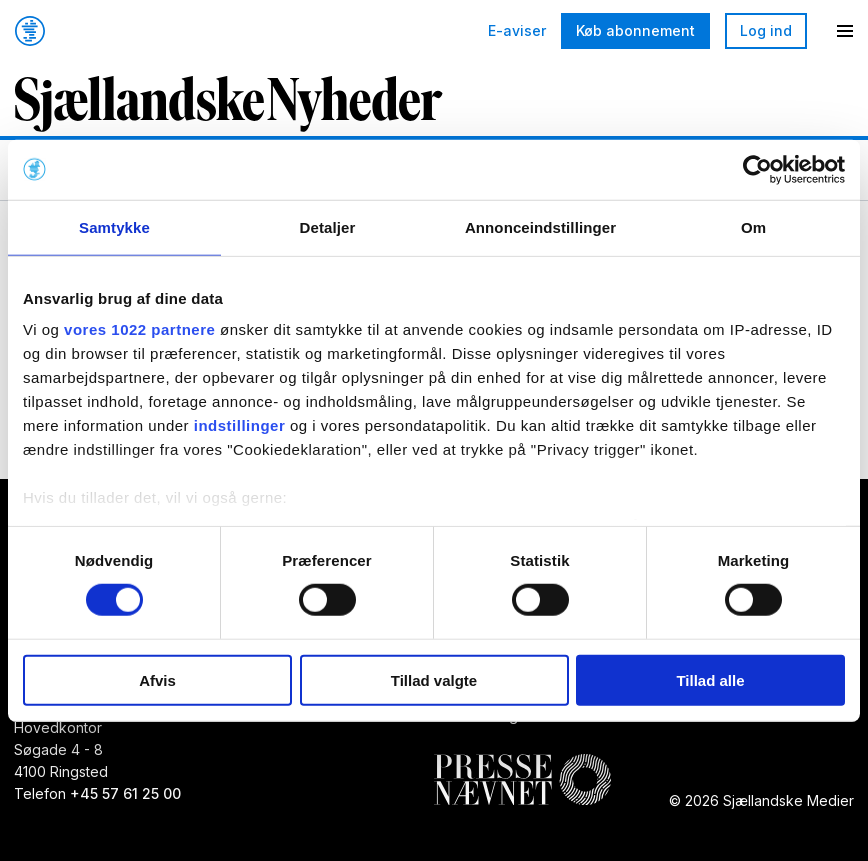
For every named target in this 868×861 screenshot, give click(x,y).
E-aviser (517, 31)
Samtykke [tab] (114, 226)
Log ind (766, 30)
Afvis (157, 680)
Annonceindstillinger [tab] (540, 226)
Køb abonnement (635, 30)
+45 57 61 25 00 (125, 794)
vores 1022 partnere (139, 329)
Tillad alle (710, 680)
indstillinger (240, 425)
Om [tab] (753, 226)
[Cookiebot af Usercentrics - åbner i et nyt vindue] (757, 169)
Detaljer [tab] (328, 226)
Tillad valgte (434, 680)
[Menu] (845, 31)
